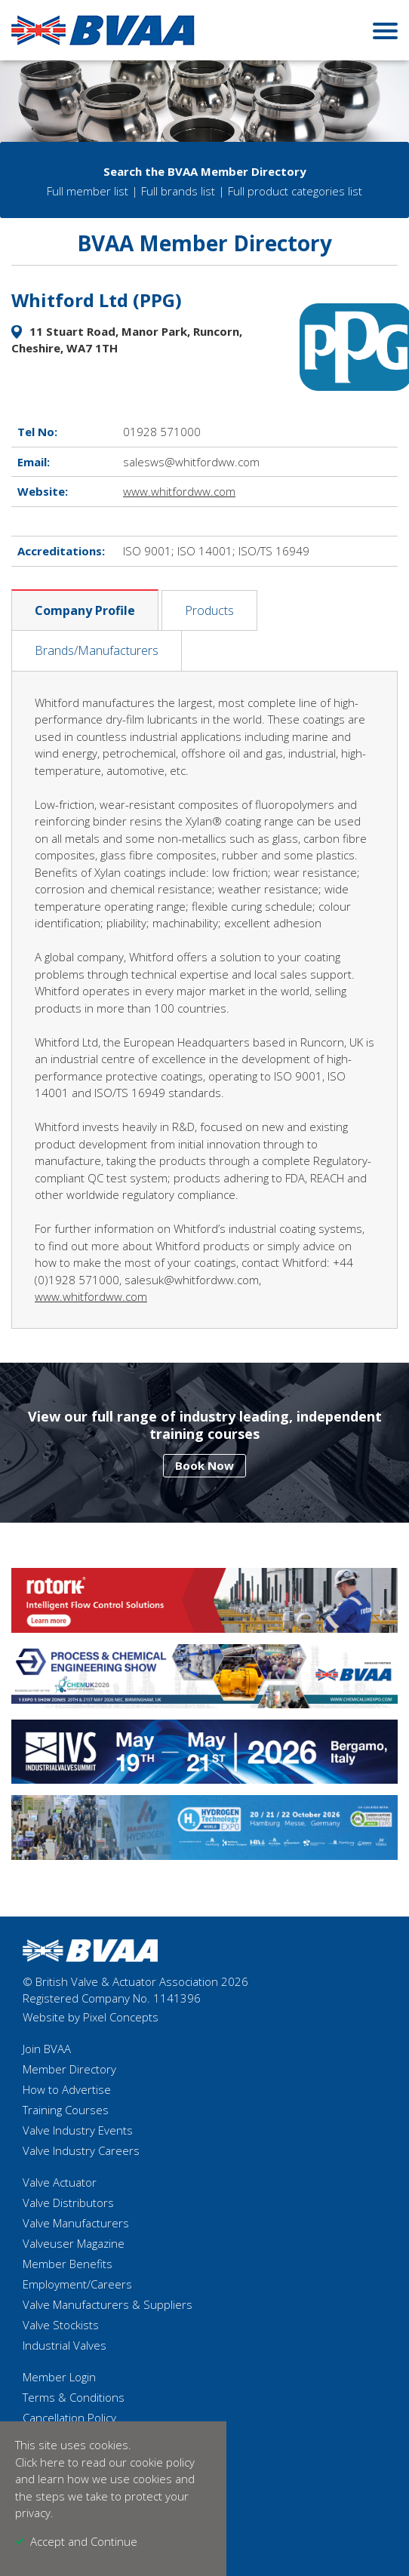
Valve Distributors (68, 2202)
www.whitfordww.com (179, 491)
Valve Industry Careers (81, 2150)
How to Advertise (67, 2089)
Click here (40, 2462)
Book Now (204, 1465)
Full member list (87, 190)
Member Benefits (67, 2263)
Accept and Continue (83, 2541)
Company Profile (85, 610)
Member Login (59, 2376)
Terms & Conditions (74, 2397)
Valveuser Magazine (74, 2243)
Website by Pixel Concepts (90, 2016)
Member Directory (69, 2068)
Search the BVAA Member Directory (204, 171)
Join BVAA (47, 2048)
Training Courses (66, 2109)
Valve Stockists (61, 2324)
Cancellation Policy (69, 2417)
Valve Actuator (60, 2182)
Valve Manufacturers (76, 2222)
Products (209, 610)
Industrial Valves (64, 2345)
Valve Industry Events (78, 2130)
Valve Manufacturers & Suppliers (107, 2304)
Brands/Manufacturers (96, 650)
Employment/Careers (77, 2284)
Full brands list (178, 190)
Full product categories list (295, 190)
